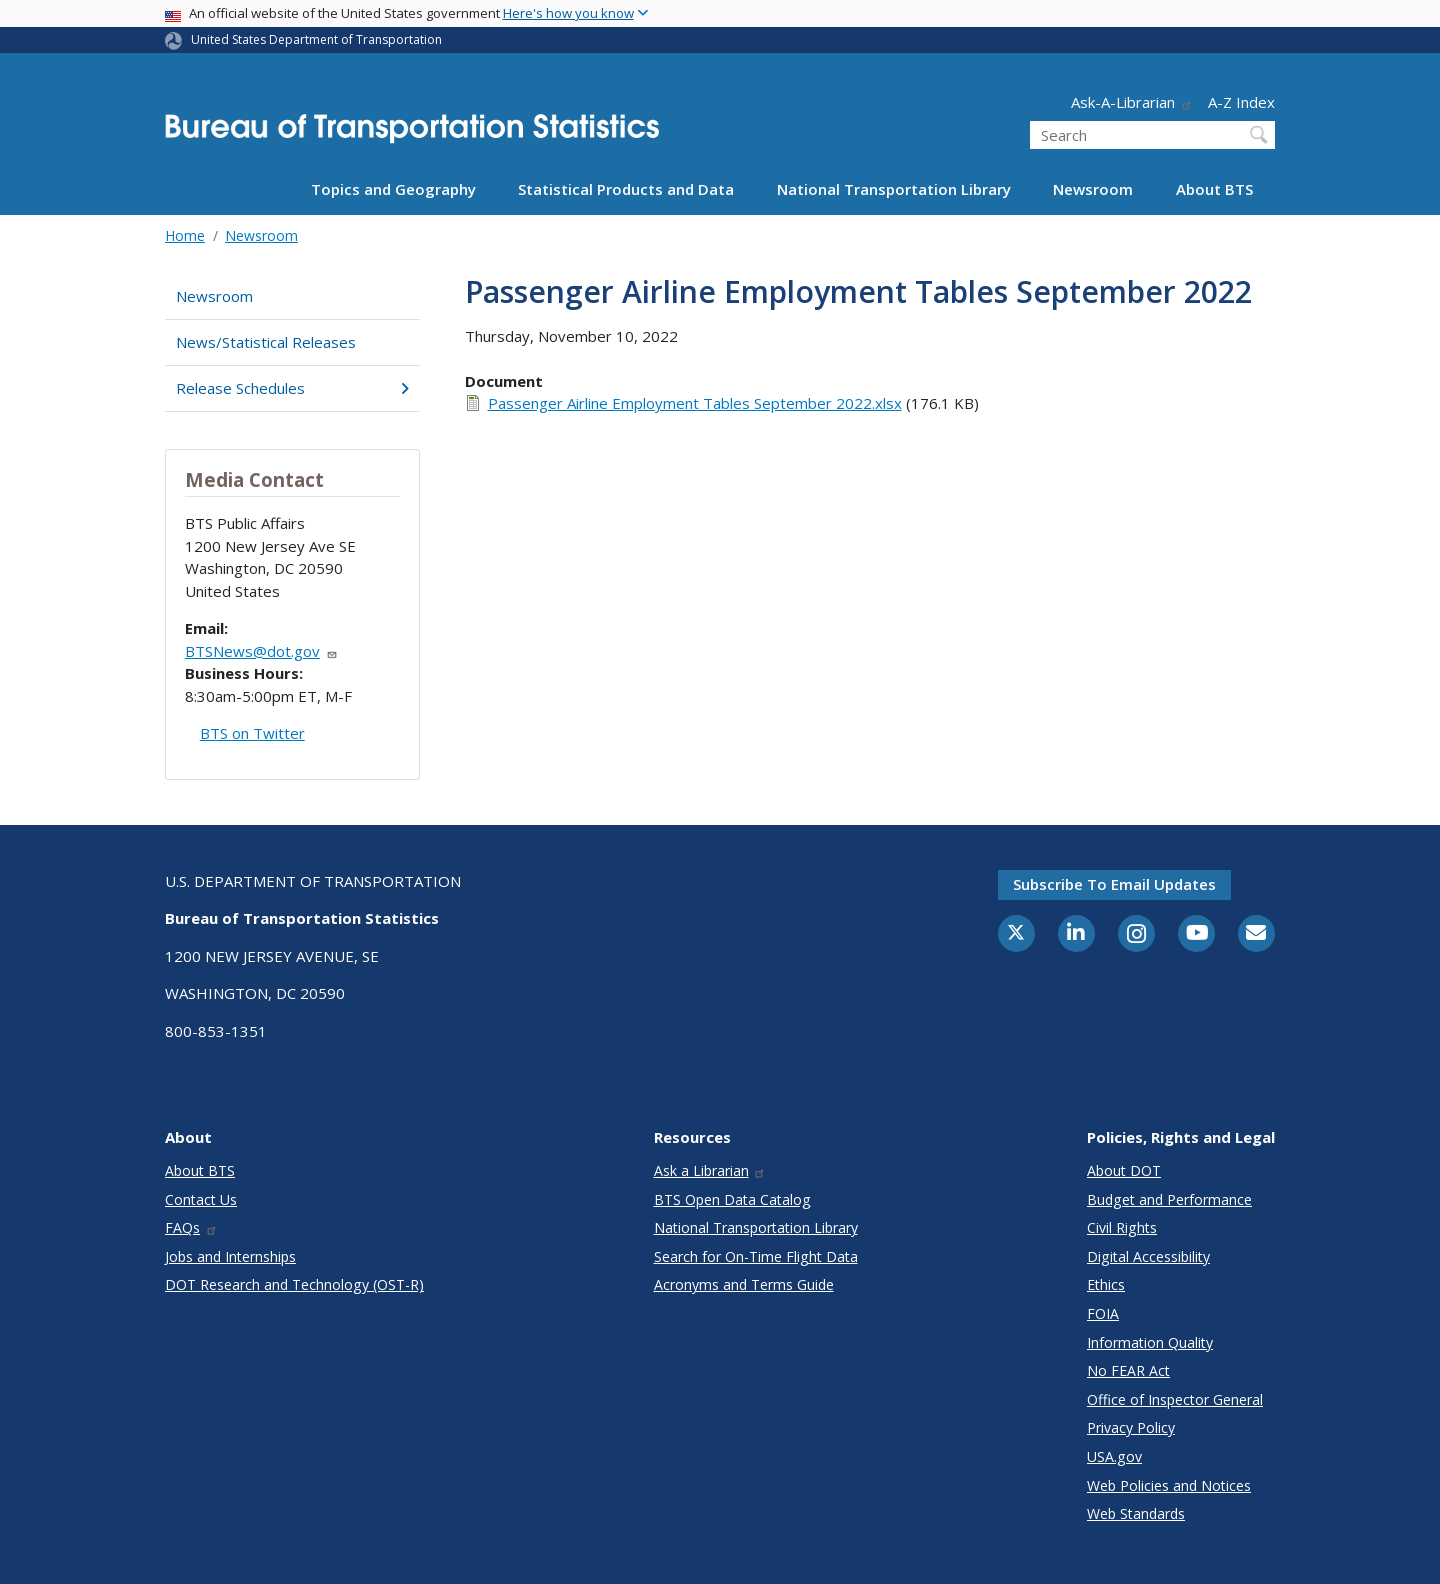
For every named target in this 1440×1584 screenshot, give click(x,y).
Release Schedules (292, 388)
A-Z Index (1241, 102)
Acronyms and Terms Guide (744, 1284)
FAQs (191, 1227)
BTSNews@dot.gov (261, 651)
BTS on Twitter (252, 733)
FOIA (1103, 1313)
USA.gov (1114, 1456)
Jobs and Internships (230, 1256)
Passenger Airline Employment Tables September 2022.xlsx (695, 403)
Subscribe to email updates (1114, 884)
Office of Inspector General (1175, 1399)
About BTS (1214, 189)
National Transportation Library (894, 189)
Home (185, 235)
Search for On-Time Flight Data (756, 1256)
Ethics (1106, 1284)
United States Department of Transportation (316, 39)
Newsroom (1093, 189)
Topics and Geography (393, 189)
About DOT (1124, 1170)
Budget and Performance (1169, 1199)
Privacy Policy (1131, 1427)
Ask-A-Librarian (1132, 102)
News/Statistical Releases (266, 342)
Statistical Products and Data (626, 189)
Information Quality (1150, 1342)
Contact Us (201, 1199)
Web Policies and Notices (1169, 1485)
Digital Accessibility (1148, 1256)
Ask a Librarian (710, 1170)
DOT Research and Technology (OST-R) (294, 1284)
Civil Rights (1122, 1227)
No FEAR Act (1128, 1370)
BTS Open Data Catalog (732, 1199)
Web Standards (1136, 1513)
